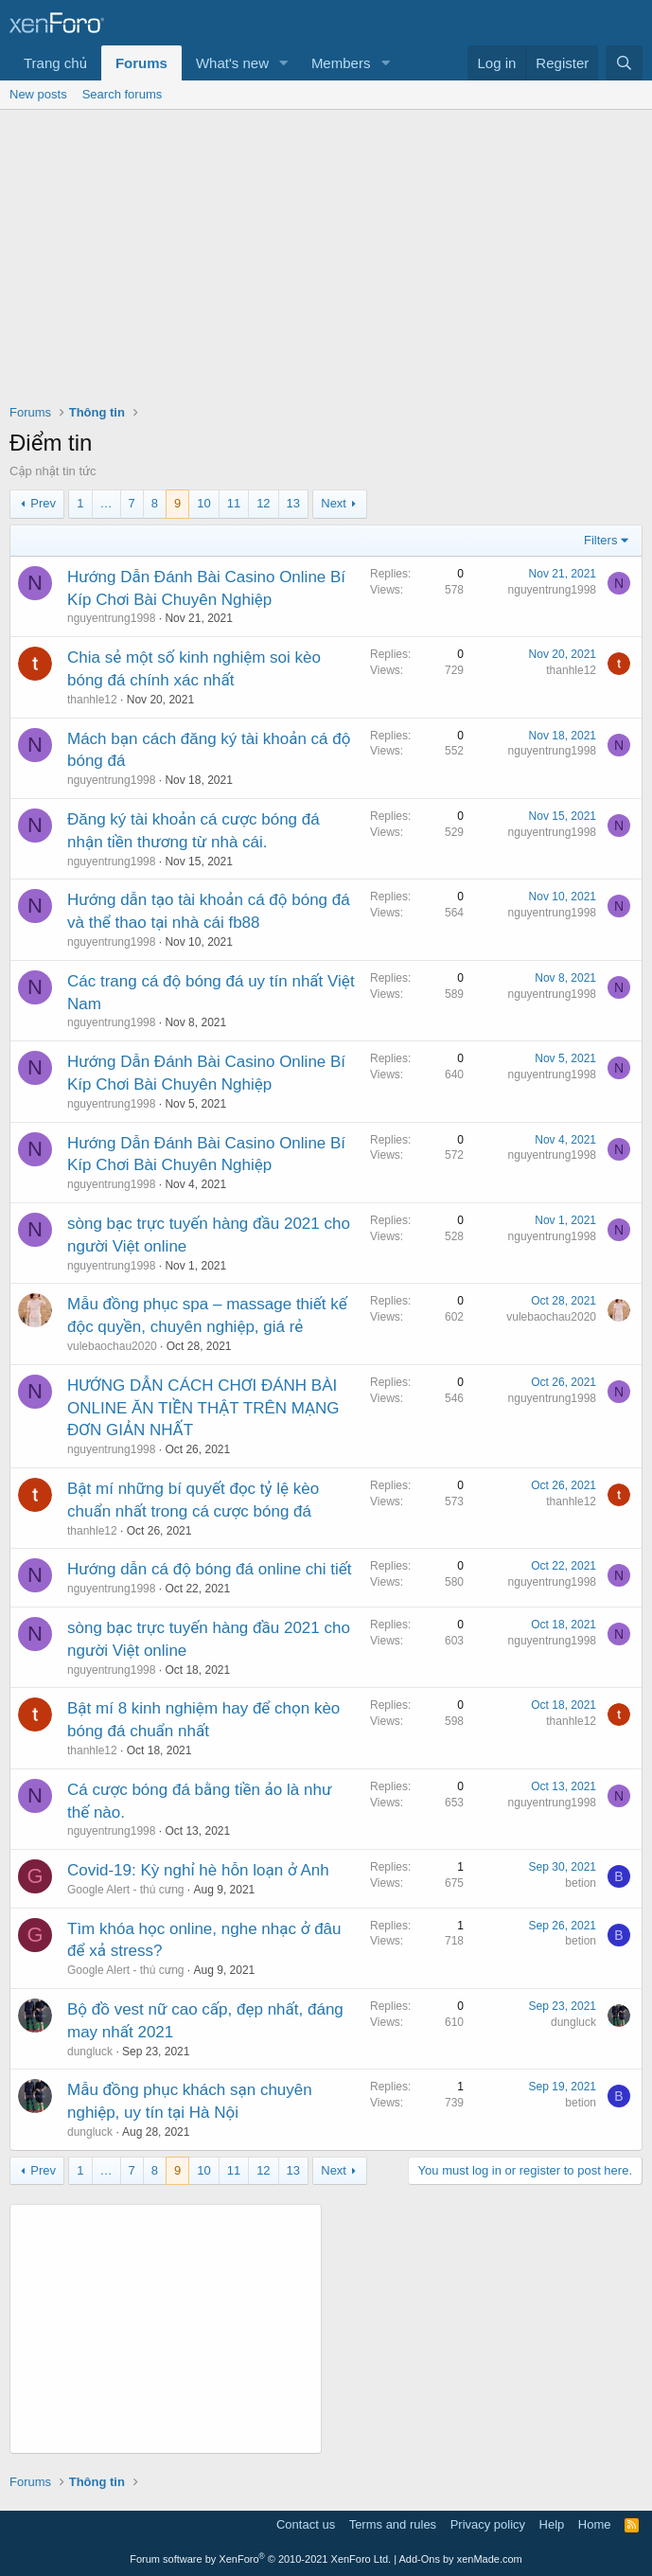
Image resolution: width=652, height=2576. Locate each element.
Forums (141, 63)
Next (333, 503)
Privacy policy (487, 2524)
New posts (38, 94)
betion (580, 1883)
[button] (284, 62)
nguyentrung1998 (111, 618)
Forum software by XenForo (260, 2559)
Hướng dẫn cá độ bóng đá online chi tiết (209, 1569)
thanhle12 (92, 699)
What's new (232, 63)
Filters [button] (600, 540)
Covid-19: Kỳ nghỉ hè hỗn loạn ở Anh (198, 1870)
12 (263, 503)
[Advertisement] (326, 251)
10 (203, 503)
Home (594, 2524)
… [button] (106, 503)
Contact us (305, 2524)
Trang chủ (55, 63)
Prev (43, 503)
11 (233, 503)
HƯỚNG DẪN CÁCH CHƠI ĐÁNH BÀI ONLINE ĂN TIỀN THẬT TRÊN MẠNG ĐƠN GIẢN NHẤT (203, 1408)
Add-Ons (419, 2559)
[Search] (624, 62)
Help (552, 2524)
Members (341, 63)
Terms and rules (392, 2524)
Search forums (122, 94)
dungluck (90, 2051)
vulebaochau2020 (112, 1346)
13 (293, 503)
